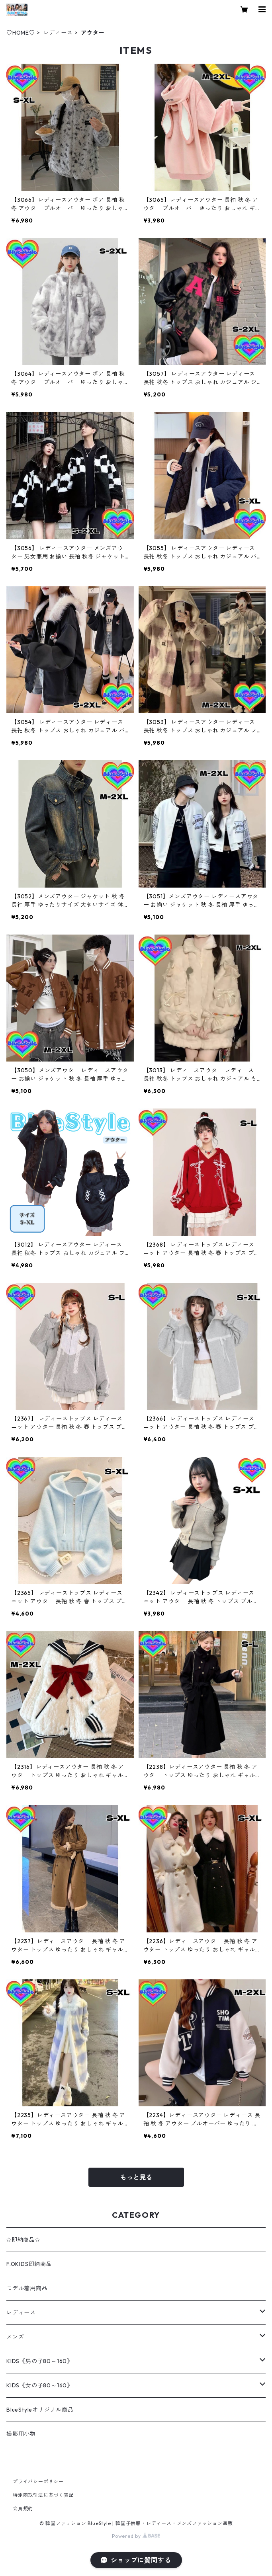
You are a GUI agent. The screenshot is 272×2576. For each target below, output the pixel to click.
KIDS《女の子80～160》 (39, 2385)
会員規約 (23, 2509)
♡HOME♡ (20, 32)
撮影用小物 (21, 2433)
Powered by (136, 2536)
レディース (58, 32)
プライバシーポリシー (38, 2481)
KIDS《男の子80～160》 (39, 2361)
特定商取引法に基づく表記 (43, 2495)
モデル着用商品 (27, 2288)
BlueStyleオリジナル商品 (40, 2409)
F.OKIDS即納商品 (29, 2264)
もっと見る (136, 2177)
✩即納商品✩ (23, 2239)
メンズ (15, 2336)
